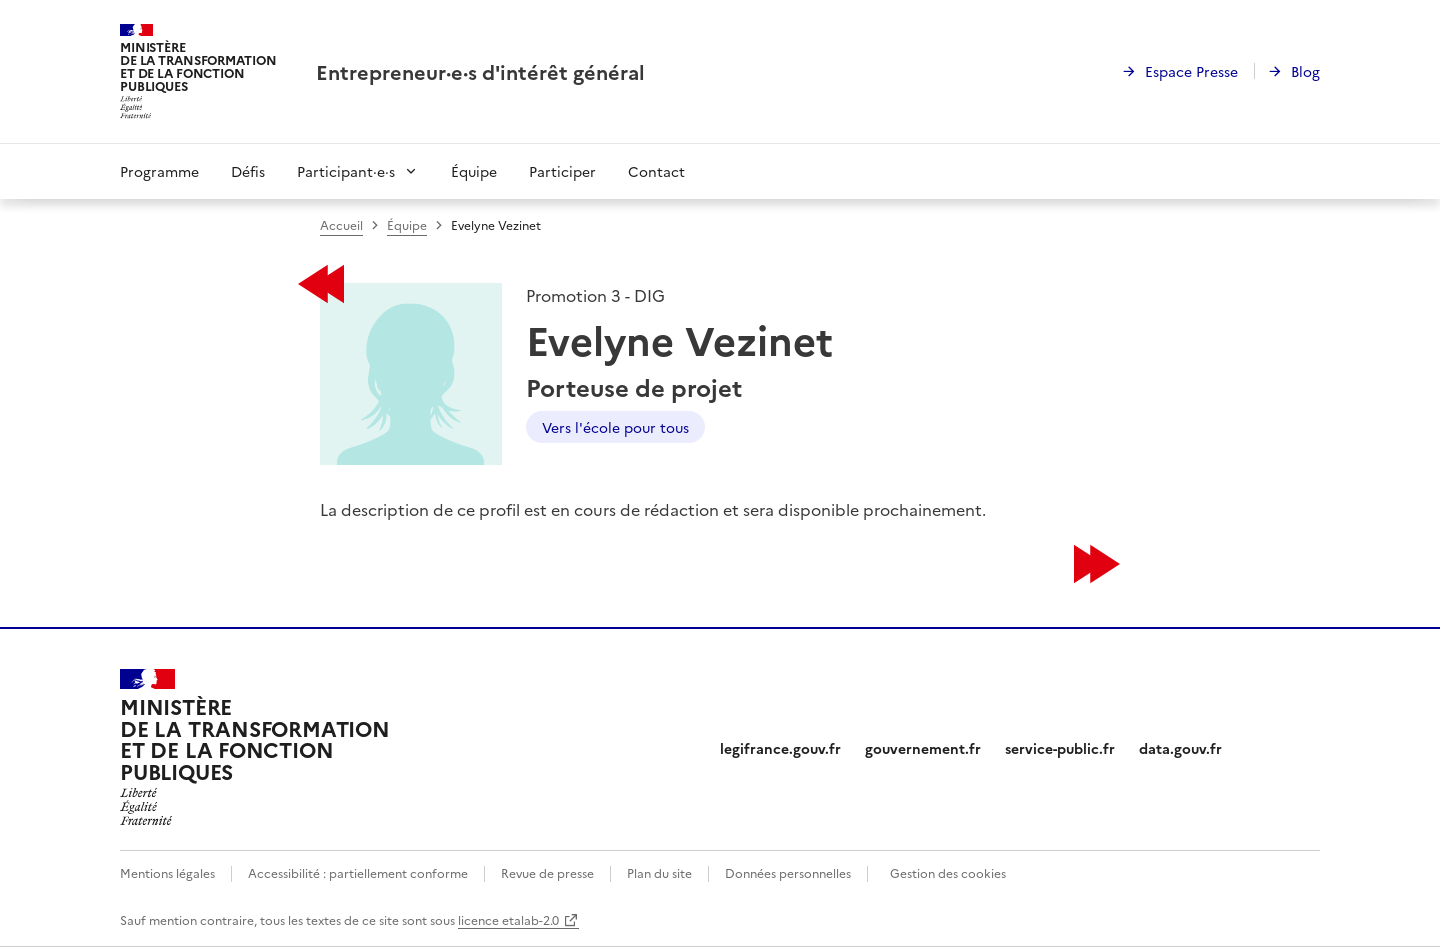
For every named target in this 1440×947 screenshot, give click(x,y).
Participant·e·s (346, 171)
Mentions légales (167, 872)
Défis (248, 171)
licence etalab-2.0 (508, 919)
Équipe (474, 171)
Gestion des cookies (948, 872)
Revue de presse (547, 872)
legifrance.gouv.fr (780, 748)
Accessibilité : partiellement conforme (358, 872)
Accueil (341, 224)
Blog (1305, 71)
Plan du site (659, 872)
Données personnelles (788, 872)
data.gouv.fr (1180, 748)
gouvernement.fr (923, 748)
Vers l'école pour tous (615, 427)
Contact (656, 171)
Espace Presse (1191, 71)
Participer (562, 171)
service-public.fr (1060, 748)
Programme (159, 171)
